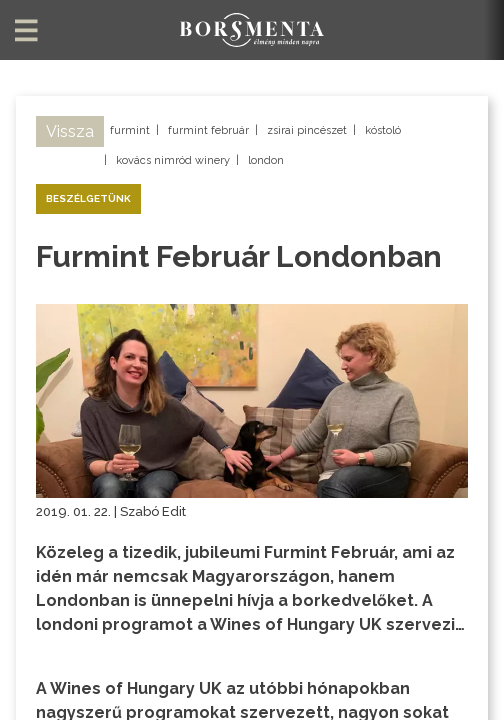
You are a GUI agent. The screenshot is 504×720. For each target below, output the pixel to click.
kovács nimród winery (173, 160)
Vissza (70, 131)
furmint (130, 130)
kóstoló (383, 130)
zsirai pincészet (307, 130)
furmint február (208, 130)
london (266, 160)
